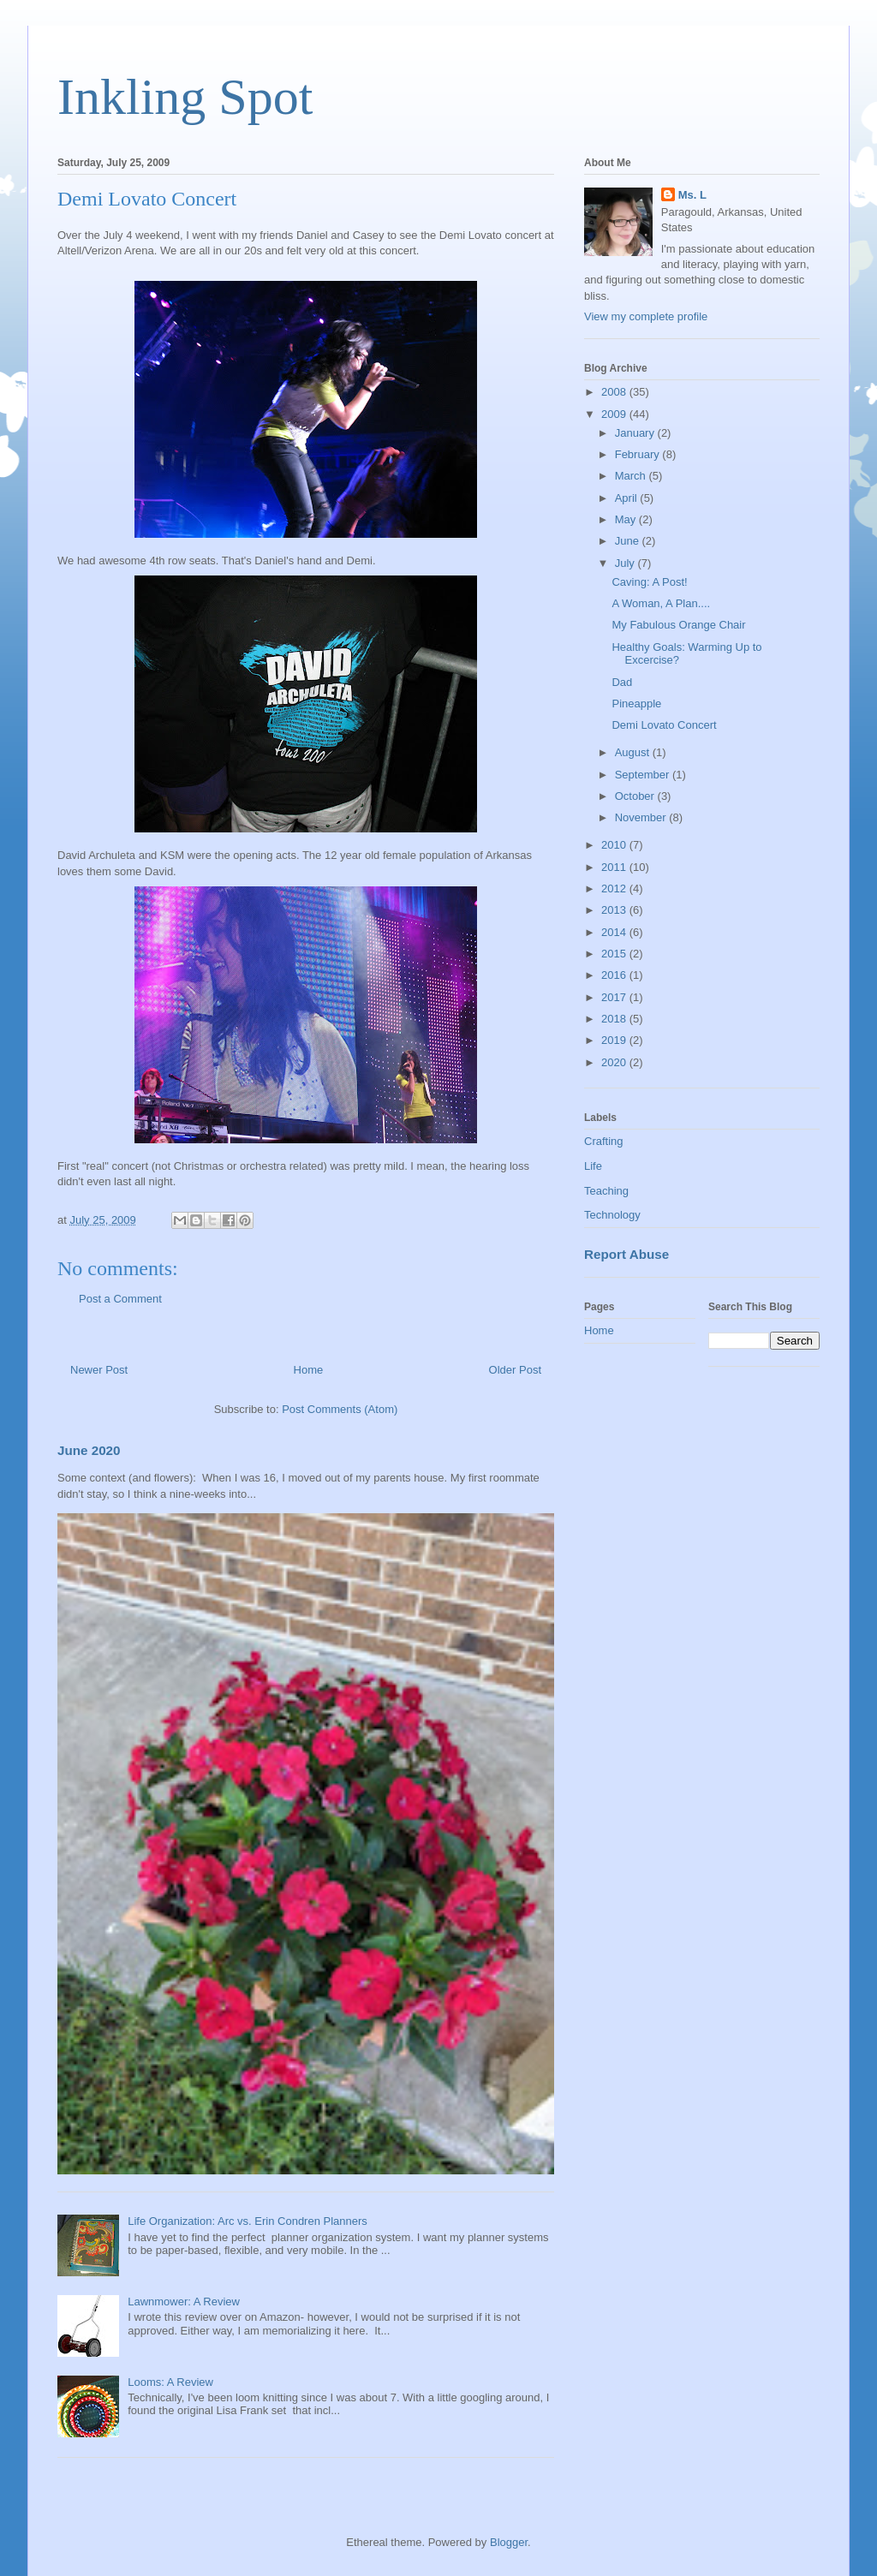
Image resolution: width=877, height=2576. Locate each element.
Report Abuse (626, 1254)
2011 (615, 867)
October (636, 796)
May (627, 519)
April (628, 498)
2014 (615, 932)
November (642, 817)
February (639, 454)
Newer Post (99, 1369)
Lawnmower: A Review (184, 2301)
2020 (615, 1062)
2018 (615, 1018)
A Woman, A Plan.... (661, 603)
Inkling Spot (185, 97)
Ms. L (692, 194)
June (628, 540)
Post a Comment (120, 1298)
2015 (615, 953)
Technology (612, 1214)
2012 (615, 888)
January (636, 432)
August (634, 752)
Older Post (515, 1369)
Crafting (603, 1141)
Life (593, 1166)
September (643, 774)
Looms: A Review (170, 2382)
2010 (615, 844)
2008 (615, 391)
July (626, 563)
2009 (615, 414)
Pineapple (636, 703)
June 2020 (89, 1450)
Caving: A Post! (649, 581)
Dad (622, 682)
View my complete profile (645, 316)
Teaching (606, 1190)
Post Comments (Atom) (339, 1409)
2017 (615, 997)
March (632, 475)
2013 (615, 909)
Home (309, 1369)
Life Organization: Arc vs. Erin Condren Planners (247, 2221)
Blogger (509, 2542)
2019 (615, 1040)
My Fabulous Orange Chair (678, 624)
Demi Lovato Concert (664, 725)
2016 (615, 975)
